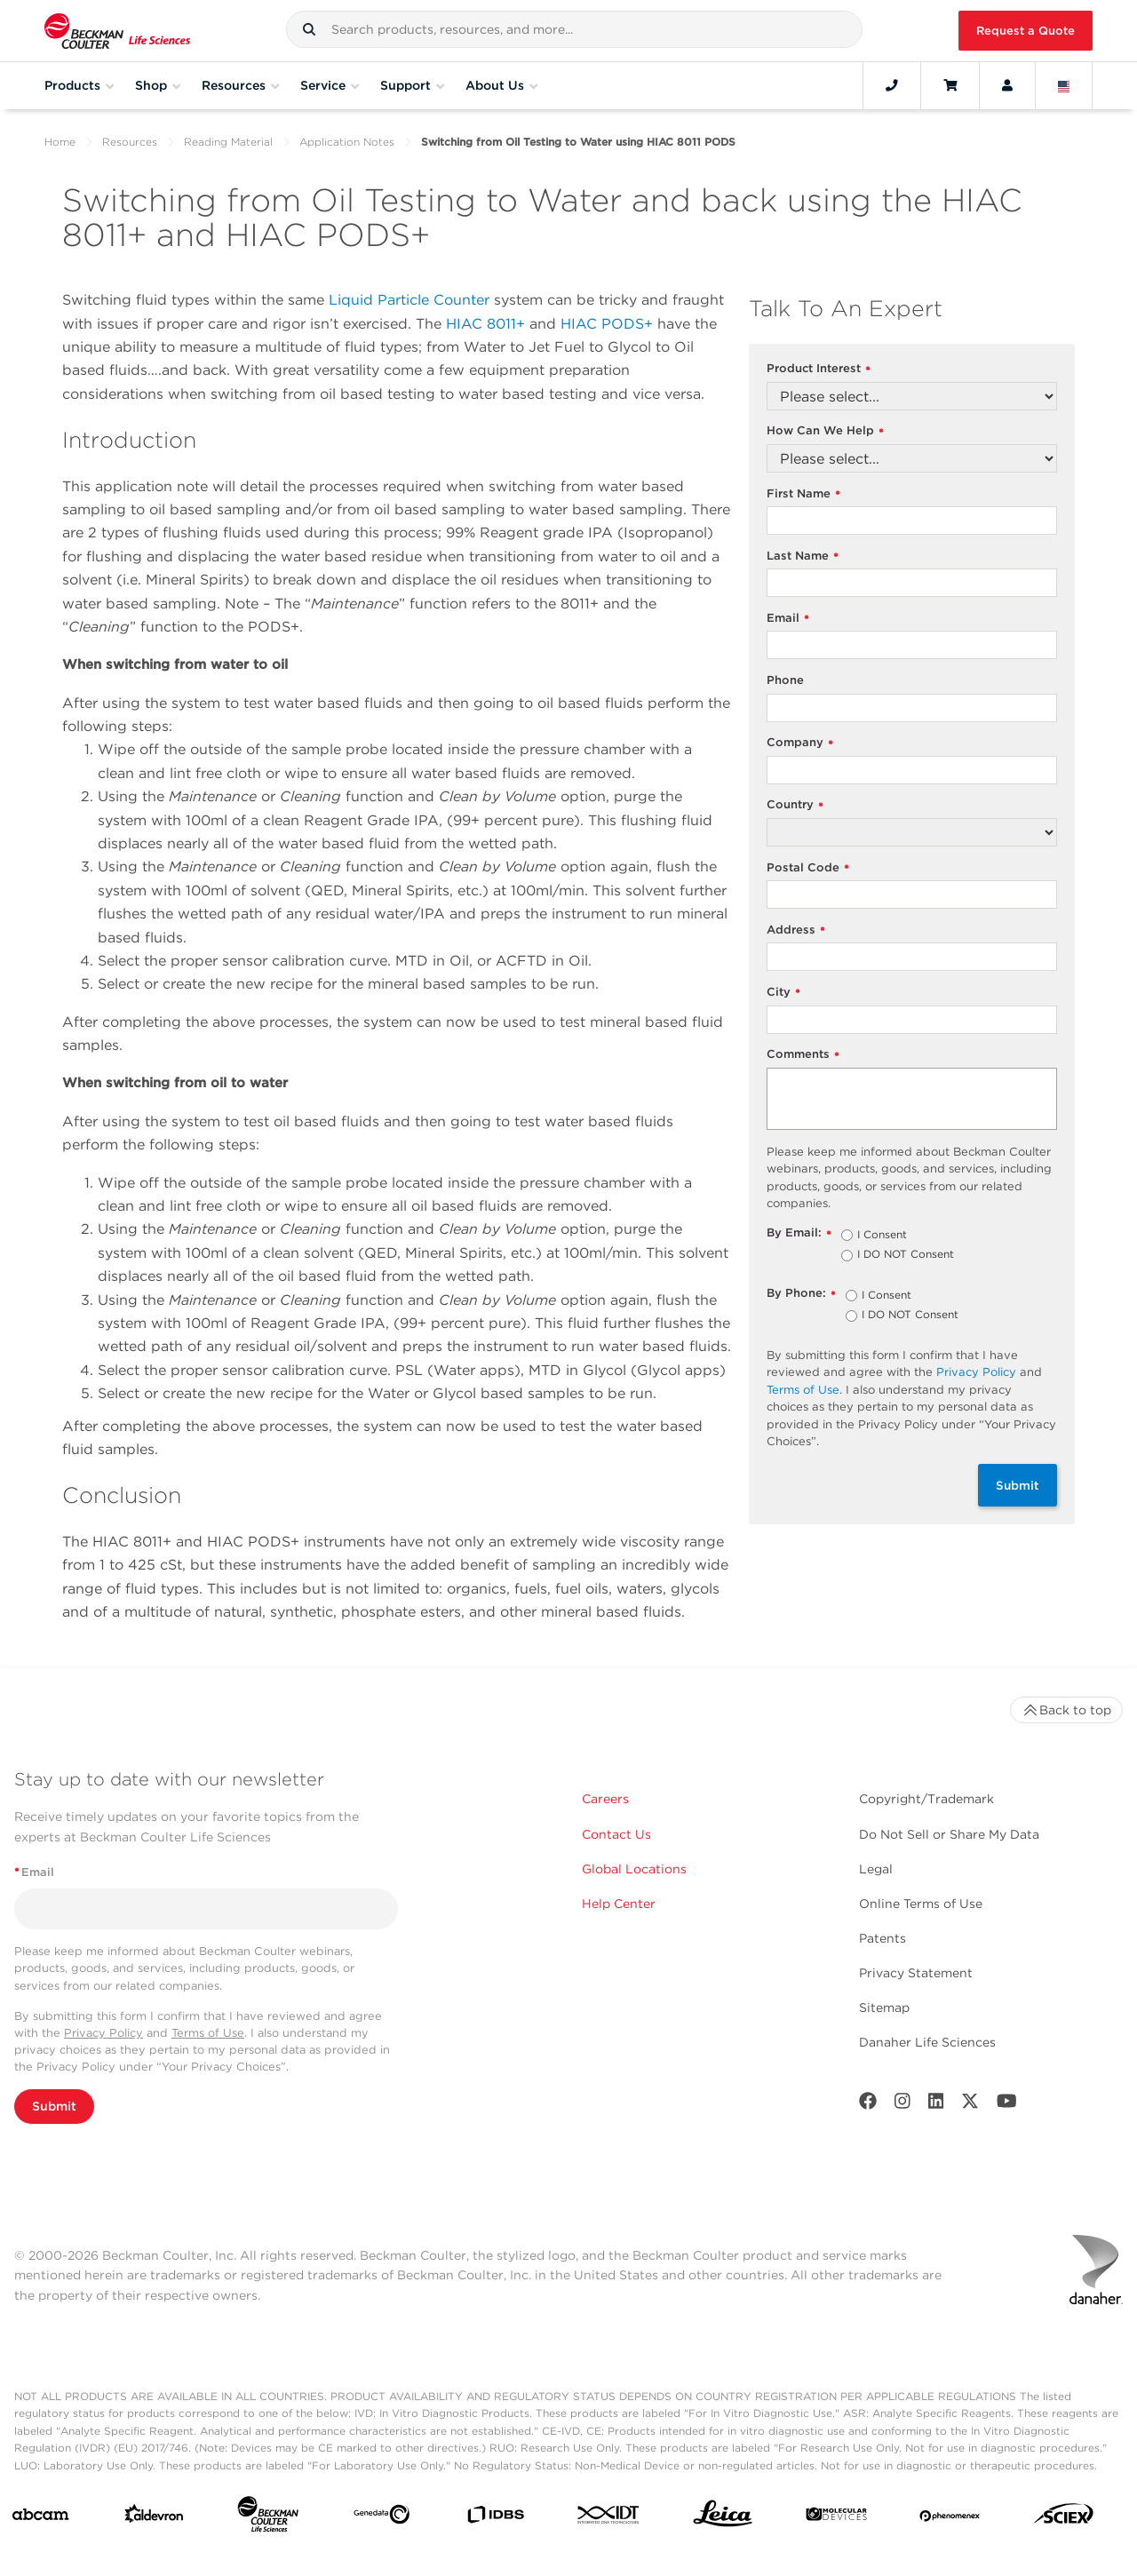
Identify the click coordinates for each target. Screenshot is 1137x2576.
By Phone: (801, 1293)
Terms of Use (803, 1389)
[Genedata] (381, 2517)
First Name (803, 494)
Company (800, 743)
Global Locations (634, 1869)
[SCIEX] (1063, 2517)
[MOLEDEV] (836, 2518)
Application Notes (346, 141)
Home (60, 141)
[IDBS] (495, 2518)
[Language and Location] (1064, 85)
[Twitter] (970, 2104)
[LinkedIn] (936, 2104)
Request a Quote (1025, 30)
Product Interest (819, 369)
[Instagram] (902, 2104)
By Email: (799, 1233)
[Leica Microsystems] (722, 2518)
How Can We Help (825, 431)
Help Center (619, 1903)
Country (795, 805)
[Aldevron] (154, 2517)
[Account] (1007, 85)
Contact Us (616, 1834)
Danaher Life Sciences (927, 2042)
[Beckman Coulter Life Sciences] (267, 2517)
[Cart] (950, 85)
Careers (605, 1799)
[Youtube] (1007, 2104)
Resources (129, 141)
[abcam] (40, 2518)
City (783, 992)
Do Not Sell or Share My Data (949, 1834)
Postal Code (808, 868)
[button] (309, 29)
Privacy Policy (976, 1372)
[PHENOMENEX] (950, 2518)
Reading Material (228, 141)
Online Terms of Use (920, 1903)
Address (796, 930)
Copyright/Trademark (926, 1799)
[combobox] (574, 29)
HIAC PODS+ (607, 323)
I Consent (882, 1235)
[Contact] (891, 85)
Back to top (1066, 1710)
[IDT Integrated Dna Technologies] (608, 2518)
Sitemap (884, 2007)
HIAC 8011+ (485, 323)
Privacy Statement (916, 1973)
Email (788, 618)
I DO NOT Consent (905, 1255)
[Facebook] (868, 2104)
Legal (876, 1869)
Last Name (803, 556)
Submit (1017, 1485)
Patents (882, 1938)
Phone (785, 680)
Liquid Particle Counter (409, 299)
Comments (803, 1054)
